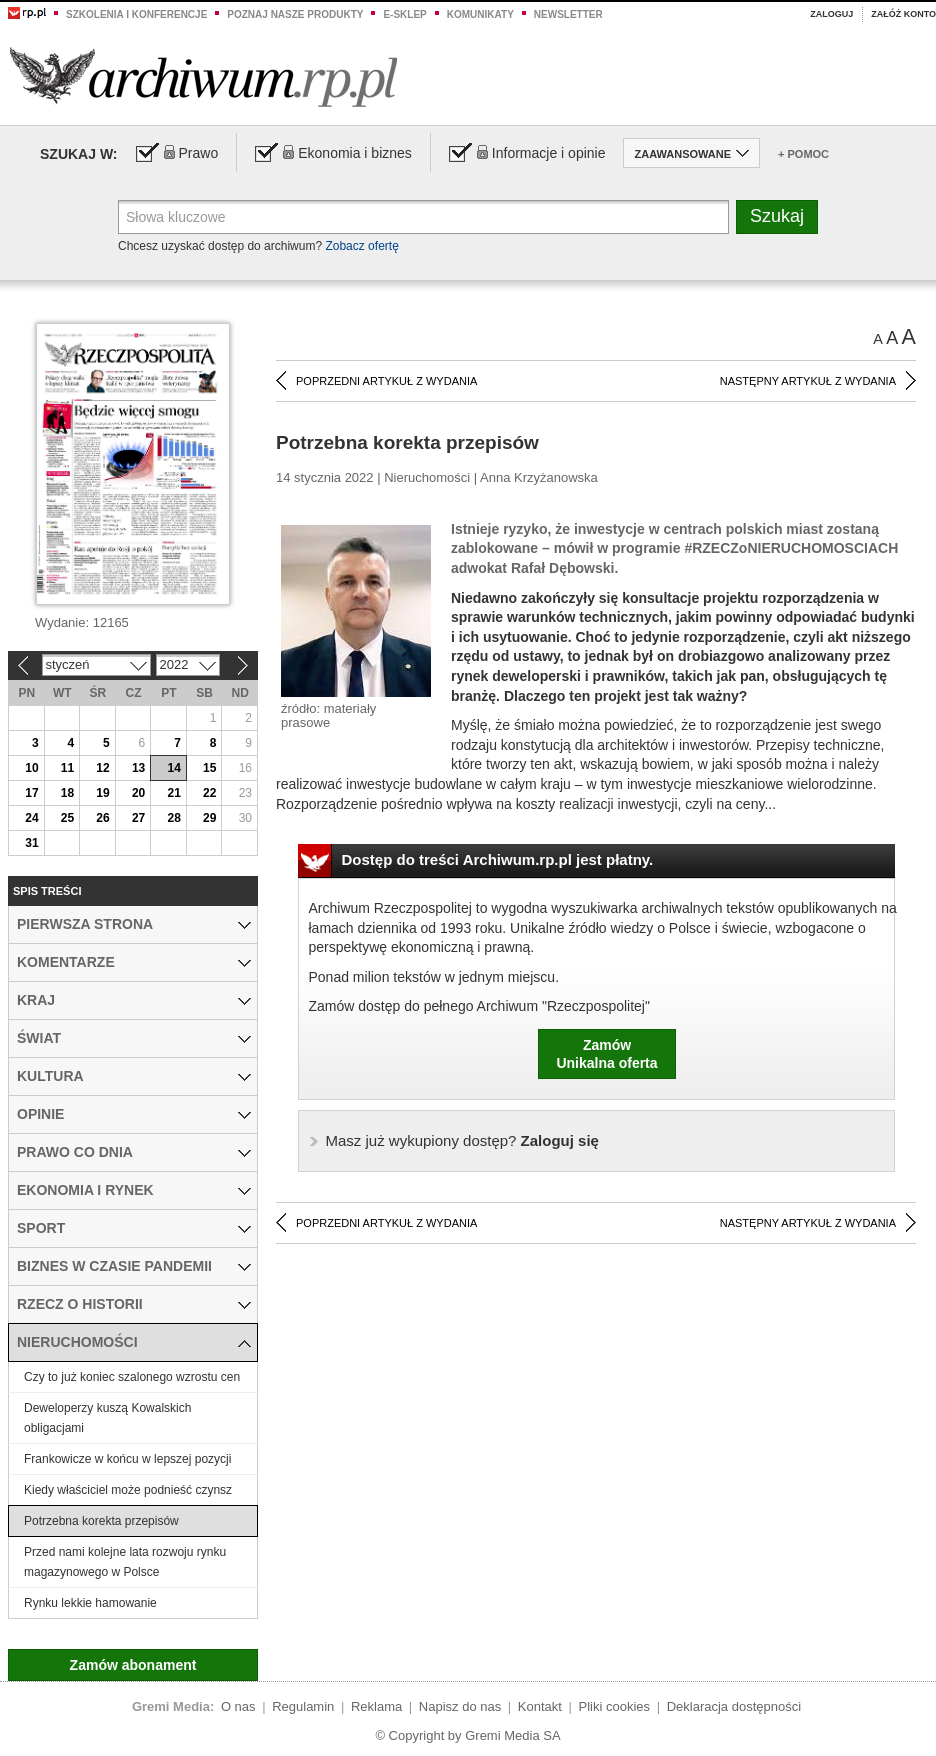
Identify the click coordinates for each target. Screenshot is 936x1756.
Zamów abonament (133, 1665)
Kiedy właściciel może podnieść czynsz (128, 1490)
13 (138, 768)
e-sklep (404, 14)
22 (209, 793)
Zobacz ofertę (361, 246)
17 (31, 793)
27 (138, 818)
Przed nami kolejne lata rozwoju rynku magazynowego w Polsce (125, 1562)
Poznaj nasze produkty (295, 14)
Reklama (376, 1706)
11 (67, 768)
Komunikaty (480, 14)
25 (67, 818)
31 (31, 843)
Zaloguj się (462, 1140)
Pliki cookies (615, 1706)
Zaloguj (831, 14)
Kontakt (540, 1706)
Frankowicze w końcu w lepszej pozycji (127, 1459)
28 (173, 818)
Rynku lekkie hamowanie (90, 1603)
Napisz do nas (460, 1706)
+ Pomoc (803, 154)
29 (209, 818)
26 (102, 818)
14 (173, 768)
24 (31, 818)
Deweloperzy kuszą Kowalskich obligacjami (107, 1418)
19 (102, 793)
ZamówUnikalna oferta (606, 1054)
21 (173, 793)
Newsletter (568, 14)
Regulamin (303, 1706)
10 (31, 768)
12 (102, 768)
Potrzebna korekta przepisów (101, 1521)
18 (67, 793)
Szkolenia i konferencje (136, 14)
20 (138, 793)
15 (209, 768)
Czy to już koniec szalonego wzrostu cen (132, 1377)
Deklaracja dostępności (734, 1706)
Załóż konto (903, 14)
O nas (238, 1706)
